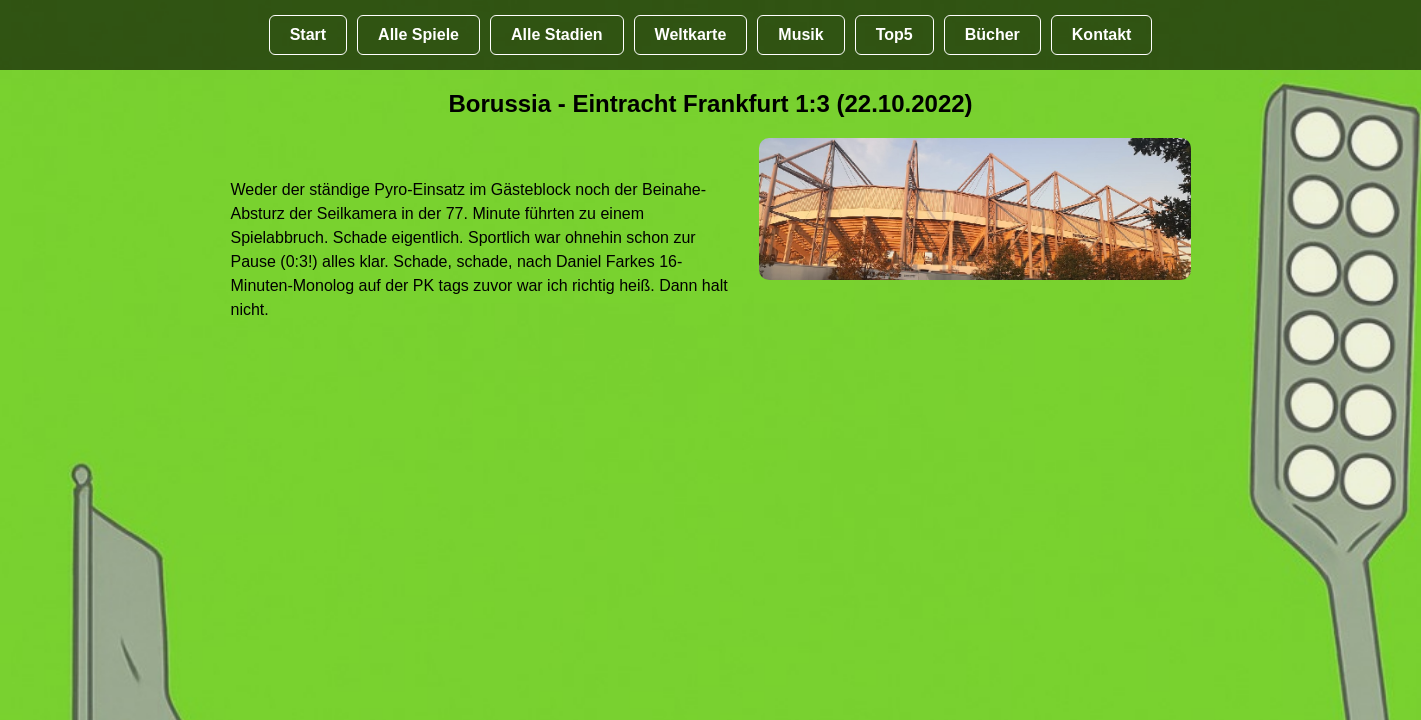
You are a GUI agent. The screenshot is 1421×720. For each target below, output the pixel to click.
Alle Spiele (418, 34)
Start (308, 34)
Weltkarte (691, 34)
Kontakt (1102, 34)
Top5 (894, 34)
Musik (800, 34)
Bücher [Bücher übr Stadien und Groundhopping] (992, 34)
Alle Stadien (557, 34)
